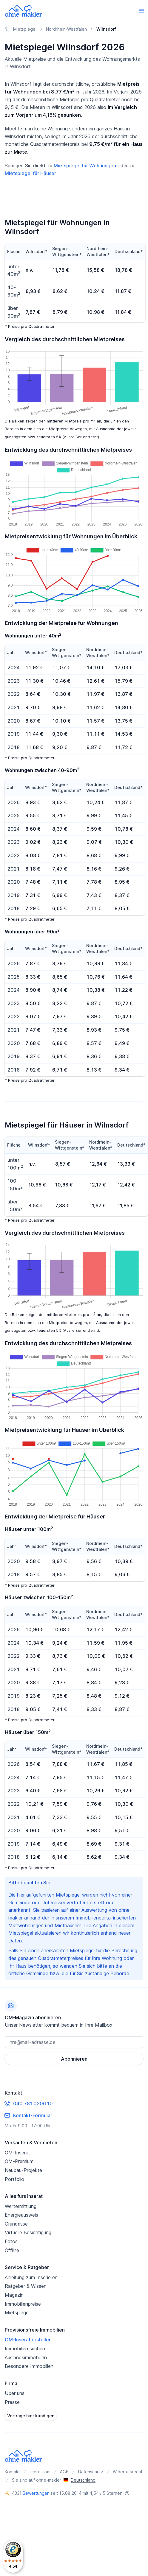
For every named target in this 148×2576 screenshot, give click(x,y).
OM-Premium (19, 2161)
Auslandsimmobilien (26, 2357)
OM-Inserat (17, 2153)
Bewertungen (36, 2493)
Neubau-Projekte (23, 2170)
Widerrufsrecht (127, 2471)
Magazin (14, 2295)
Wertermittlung (20, 2206)
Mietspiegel (17, 2312)
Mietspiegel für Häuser (30, 173)
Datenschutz (90, 2471)
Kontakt (12, 2471)
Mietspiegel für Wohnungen (85, 166)
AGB (64, 2471)
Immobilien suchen (25, 2349)
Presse (12, 2402)
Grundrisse (16, 2224)
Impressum (40, 2471)
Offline (12, 2250)
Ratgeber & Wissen (26, 2286)
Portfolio (14, 2179)
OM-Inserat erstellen (28, 2340)
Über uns (14, 2393)
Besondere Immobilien (29, 2366)
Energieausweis (21, 2215)
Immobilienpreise (23, 2304)
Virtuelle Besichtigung (28, 2232)
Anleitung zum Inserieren (31, 2277)
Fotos (11, 2241)
